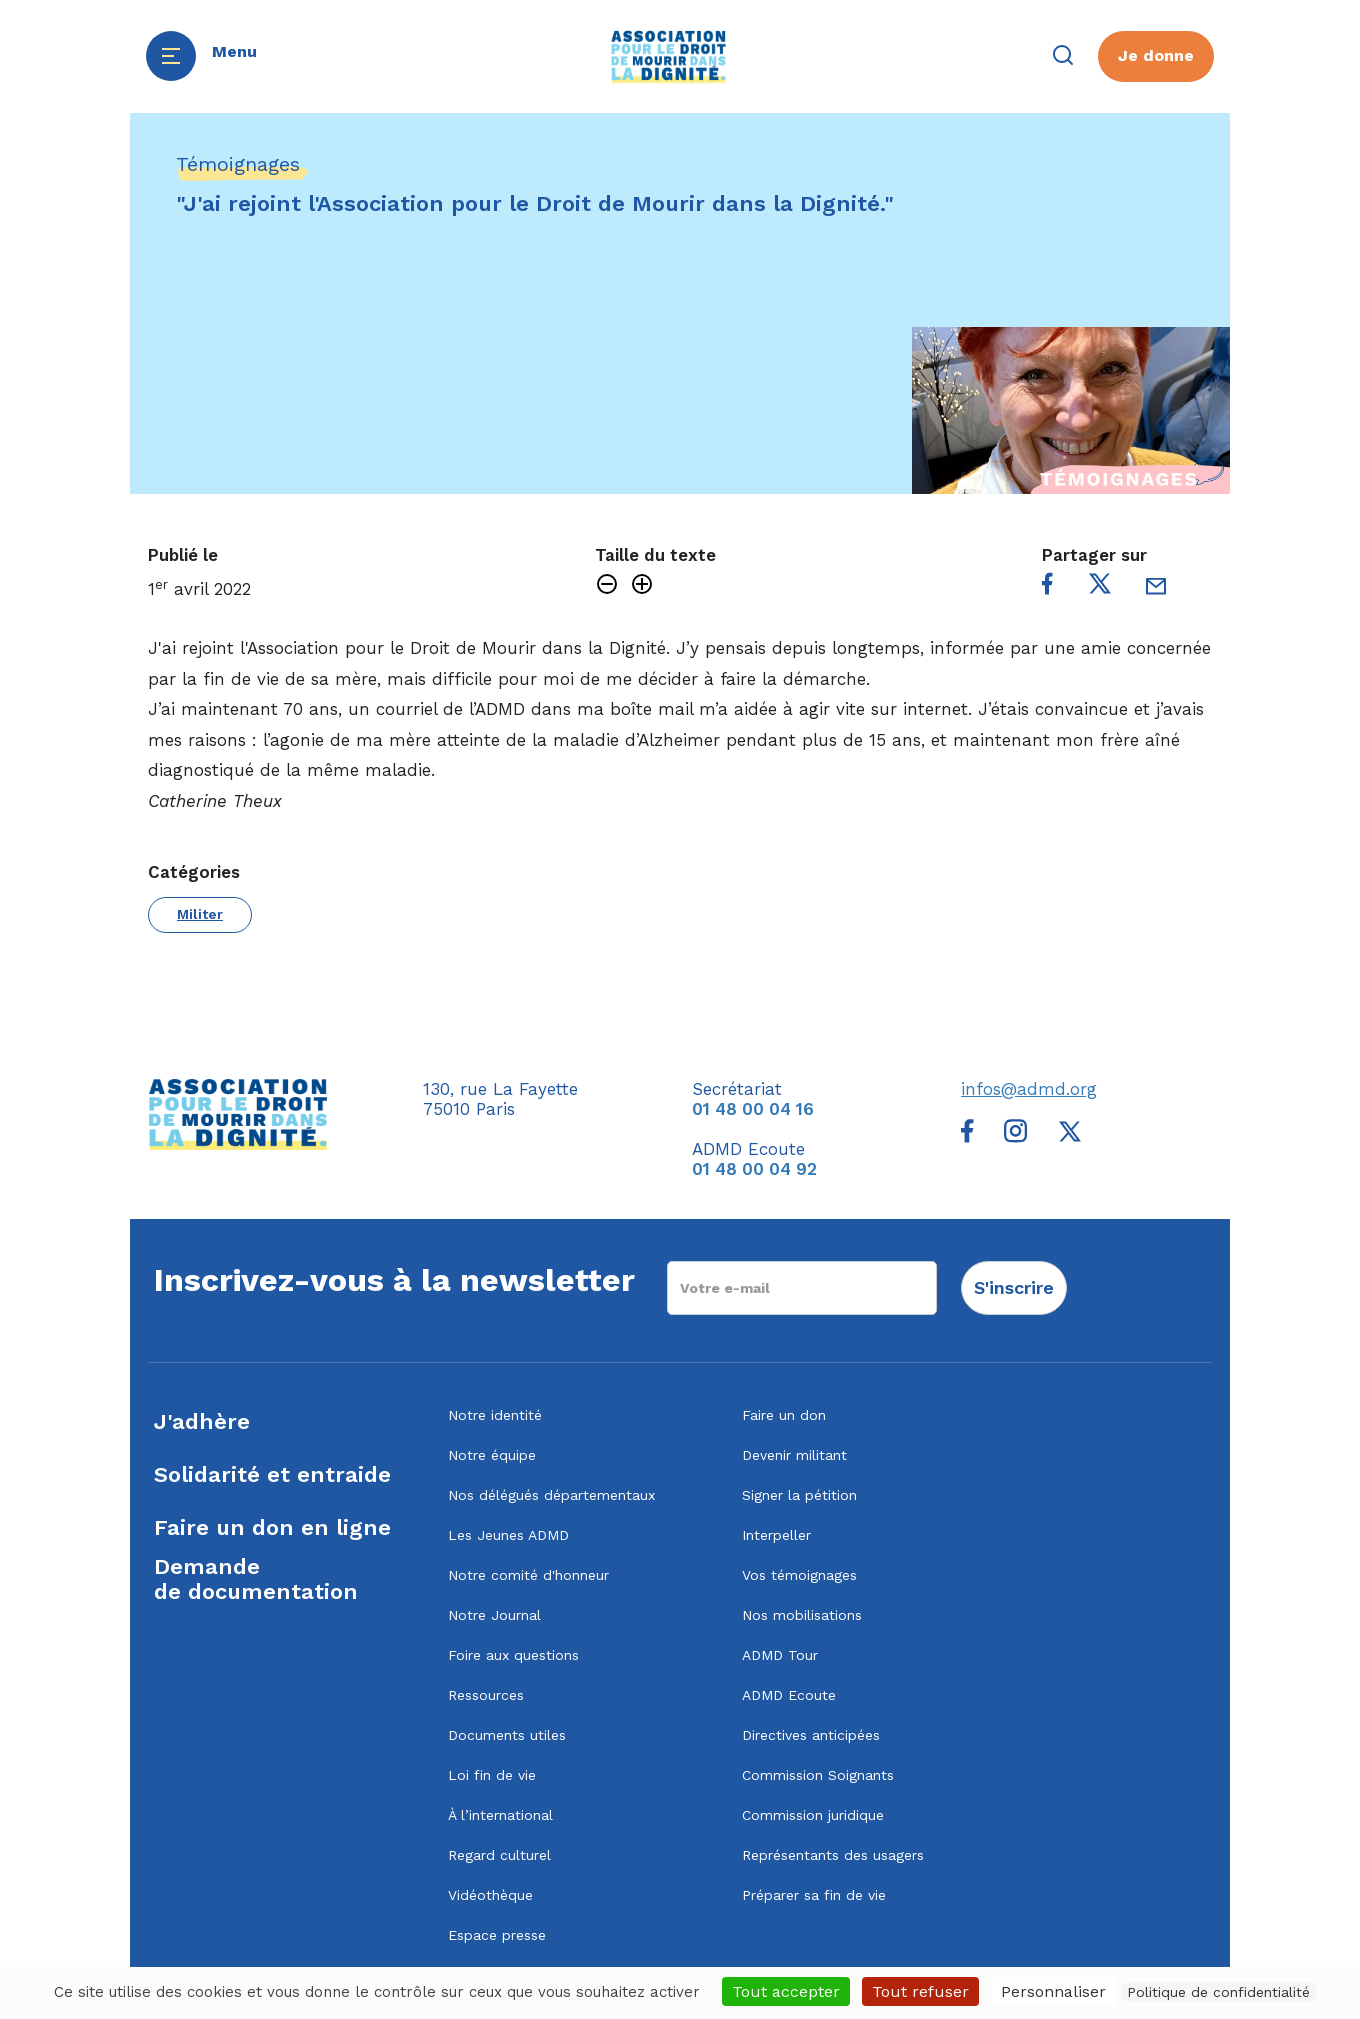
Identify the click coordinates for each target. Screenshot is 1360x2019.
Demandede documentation (256, 1579)
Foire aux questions (513, 1655)
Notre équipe (492, 1455)
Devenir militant (794, 1455)
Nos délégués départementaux (551, 1495)
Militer (200, 914)
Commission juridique (813, 1815)
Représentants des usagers (833, 1855)
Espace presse (497, 1935)
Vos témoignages (799, 1575)
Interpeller (776, 1535)
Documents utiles (507, 1735)
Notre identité (495, 1415)
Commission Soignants (818, 1775)
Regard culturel (499, 1855)
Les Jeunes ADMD (508, 1535)
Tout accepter (786, 1991)
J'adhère (202, 1421)
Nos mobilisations (802, 1615)
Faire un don (784, 1415)
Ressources (486, 1695)
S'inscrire (1014, 1287)
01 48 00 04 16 (753, 1109)
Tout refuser (920, 1991)
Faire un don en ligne (272, 1527)
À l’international (500, 1815)
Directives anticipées (811, 1735)
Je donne (1156, 55)
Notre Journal (494, 1615)
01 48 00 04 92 (754, 1169)
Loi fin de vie (492, 1775)
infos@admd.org (1029, 1089)
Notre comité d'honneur (528, 1575)
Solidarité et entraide (272, 1474)
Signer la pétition (799, 1495)
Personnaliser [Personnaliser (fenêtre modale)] (1053, 1991)
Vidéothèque (490, 1895)
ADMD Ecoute (789, 1695)
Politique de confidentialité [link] (1218, 1992)
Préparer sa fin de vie (814, 1895)
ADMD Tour (780, 1655)
